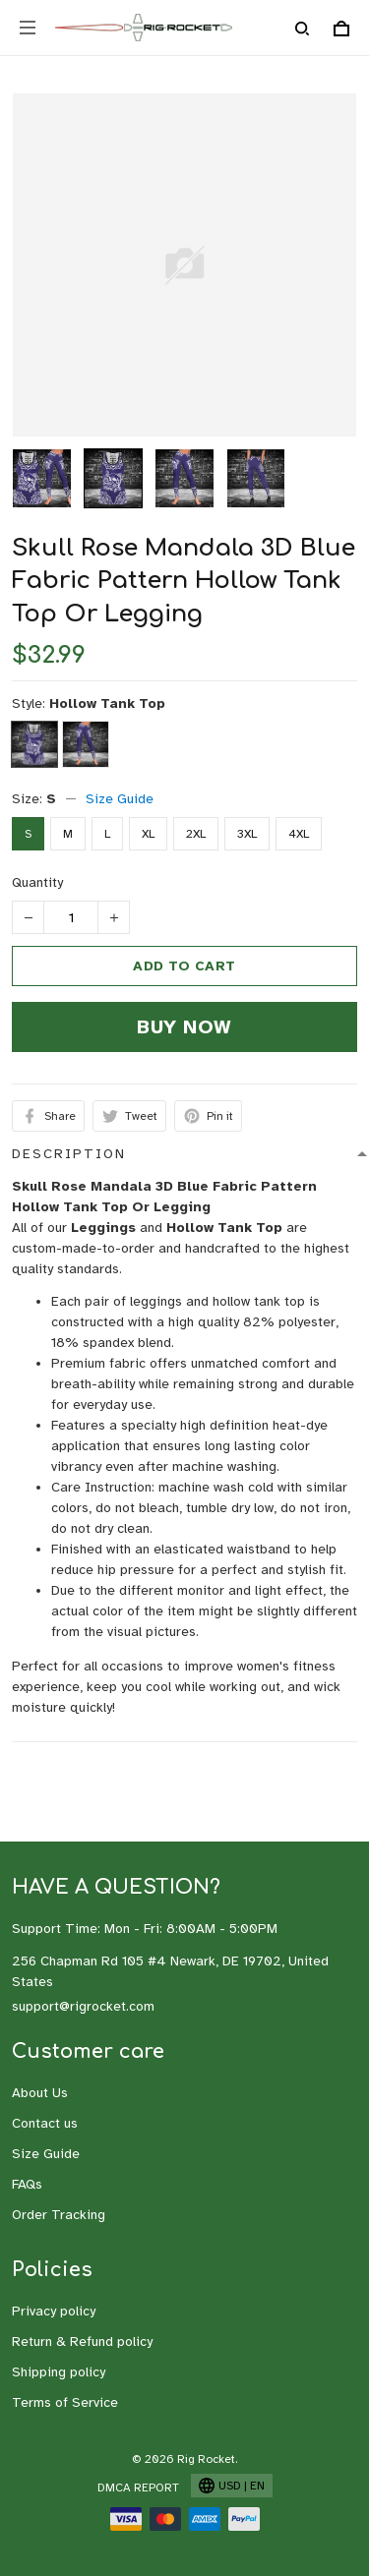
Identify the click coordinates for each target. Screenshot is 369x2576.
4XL (298, 834)
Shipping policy (58, 2372)
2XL (196, 834)
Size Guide (120, 798)
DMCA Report (138, 2487)
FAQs (27, 2184)
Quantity (37, 882)
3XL (247, 834)
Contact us (45, 2123)
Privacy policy (53, 2311)
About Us (40, 2092)
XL (148, 834)
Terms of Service (65, 2402)
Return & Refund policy (82, 2341)
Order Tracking (58, 2214)
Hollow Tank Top (107, 703)
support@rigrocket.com (83, 2006)
